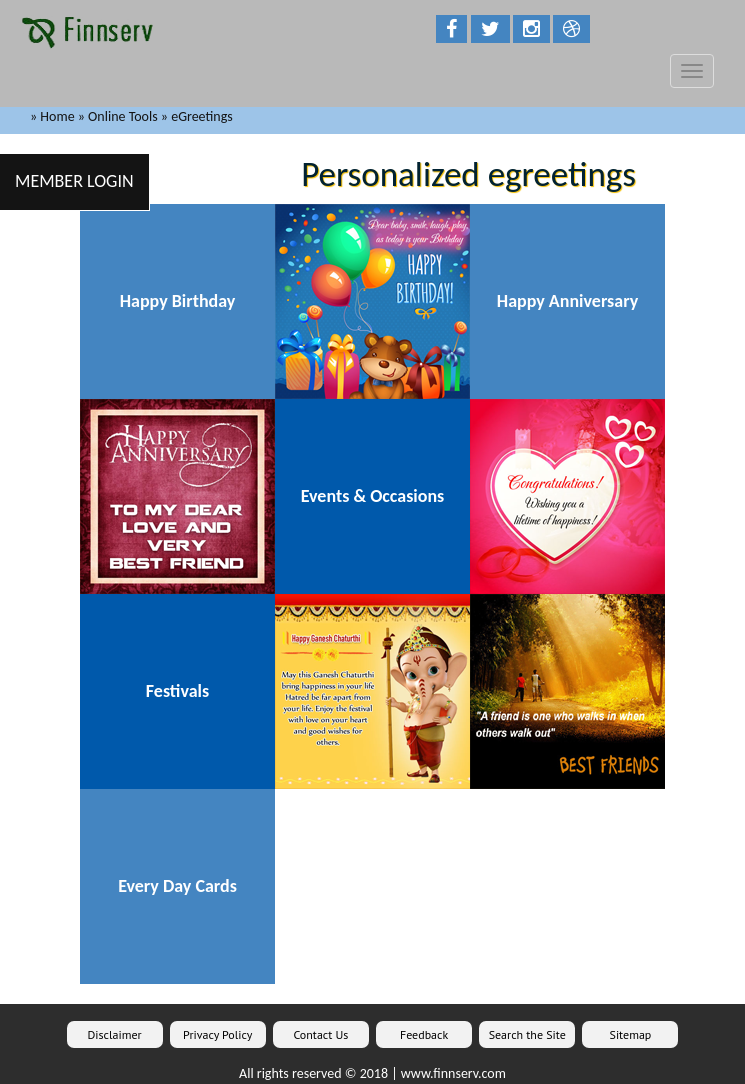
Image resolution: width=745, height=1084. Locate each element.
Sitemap (631, 1034)
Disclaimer (115, 1034)
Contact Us (320, 1034)
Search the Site (527, 1034)
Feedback (424, 1034)
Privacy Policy (217, 1034)
